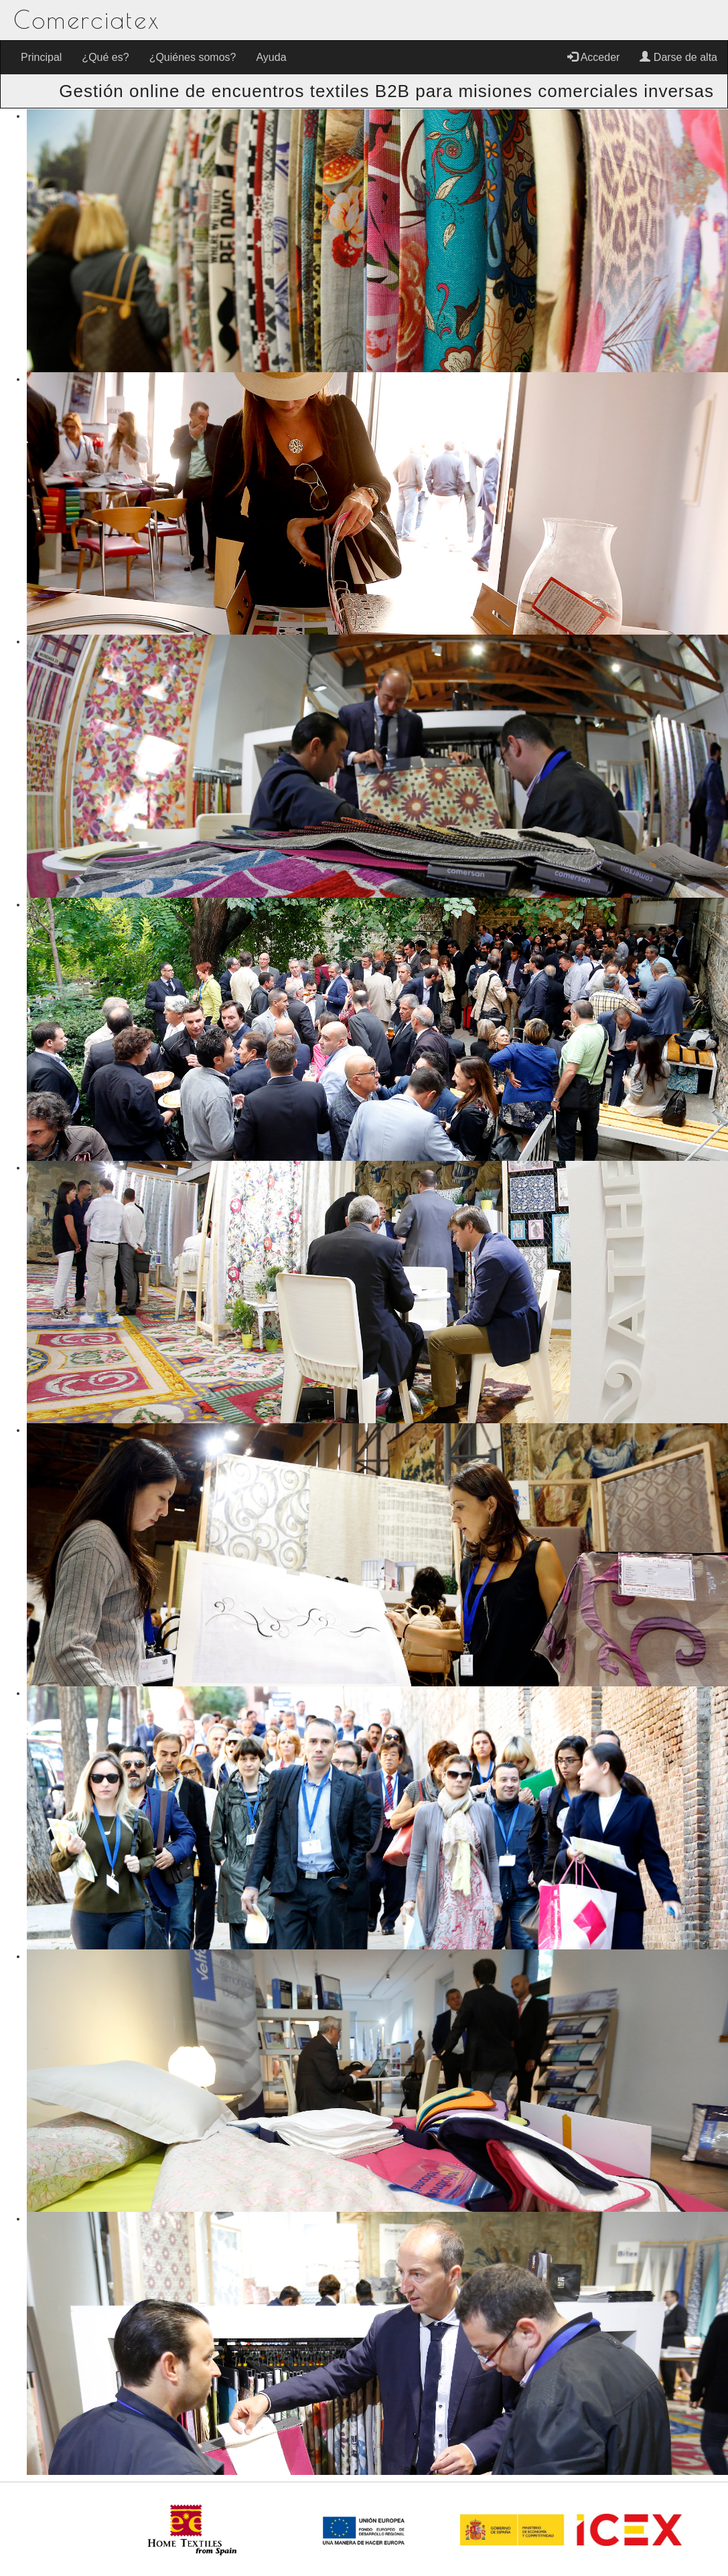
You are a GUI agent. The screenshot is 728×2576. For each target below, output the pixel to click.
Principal (41, 57)
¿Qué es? (105, 57)
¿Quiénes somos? (192, 57)
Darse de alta (678, 57)
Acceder (593, 57)
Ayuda (271, 57)
